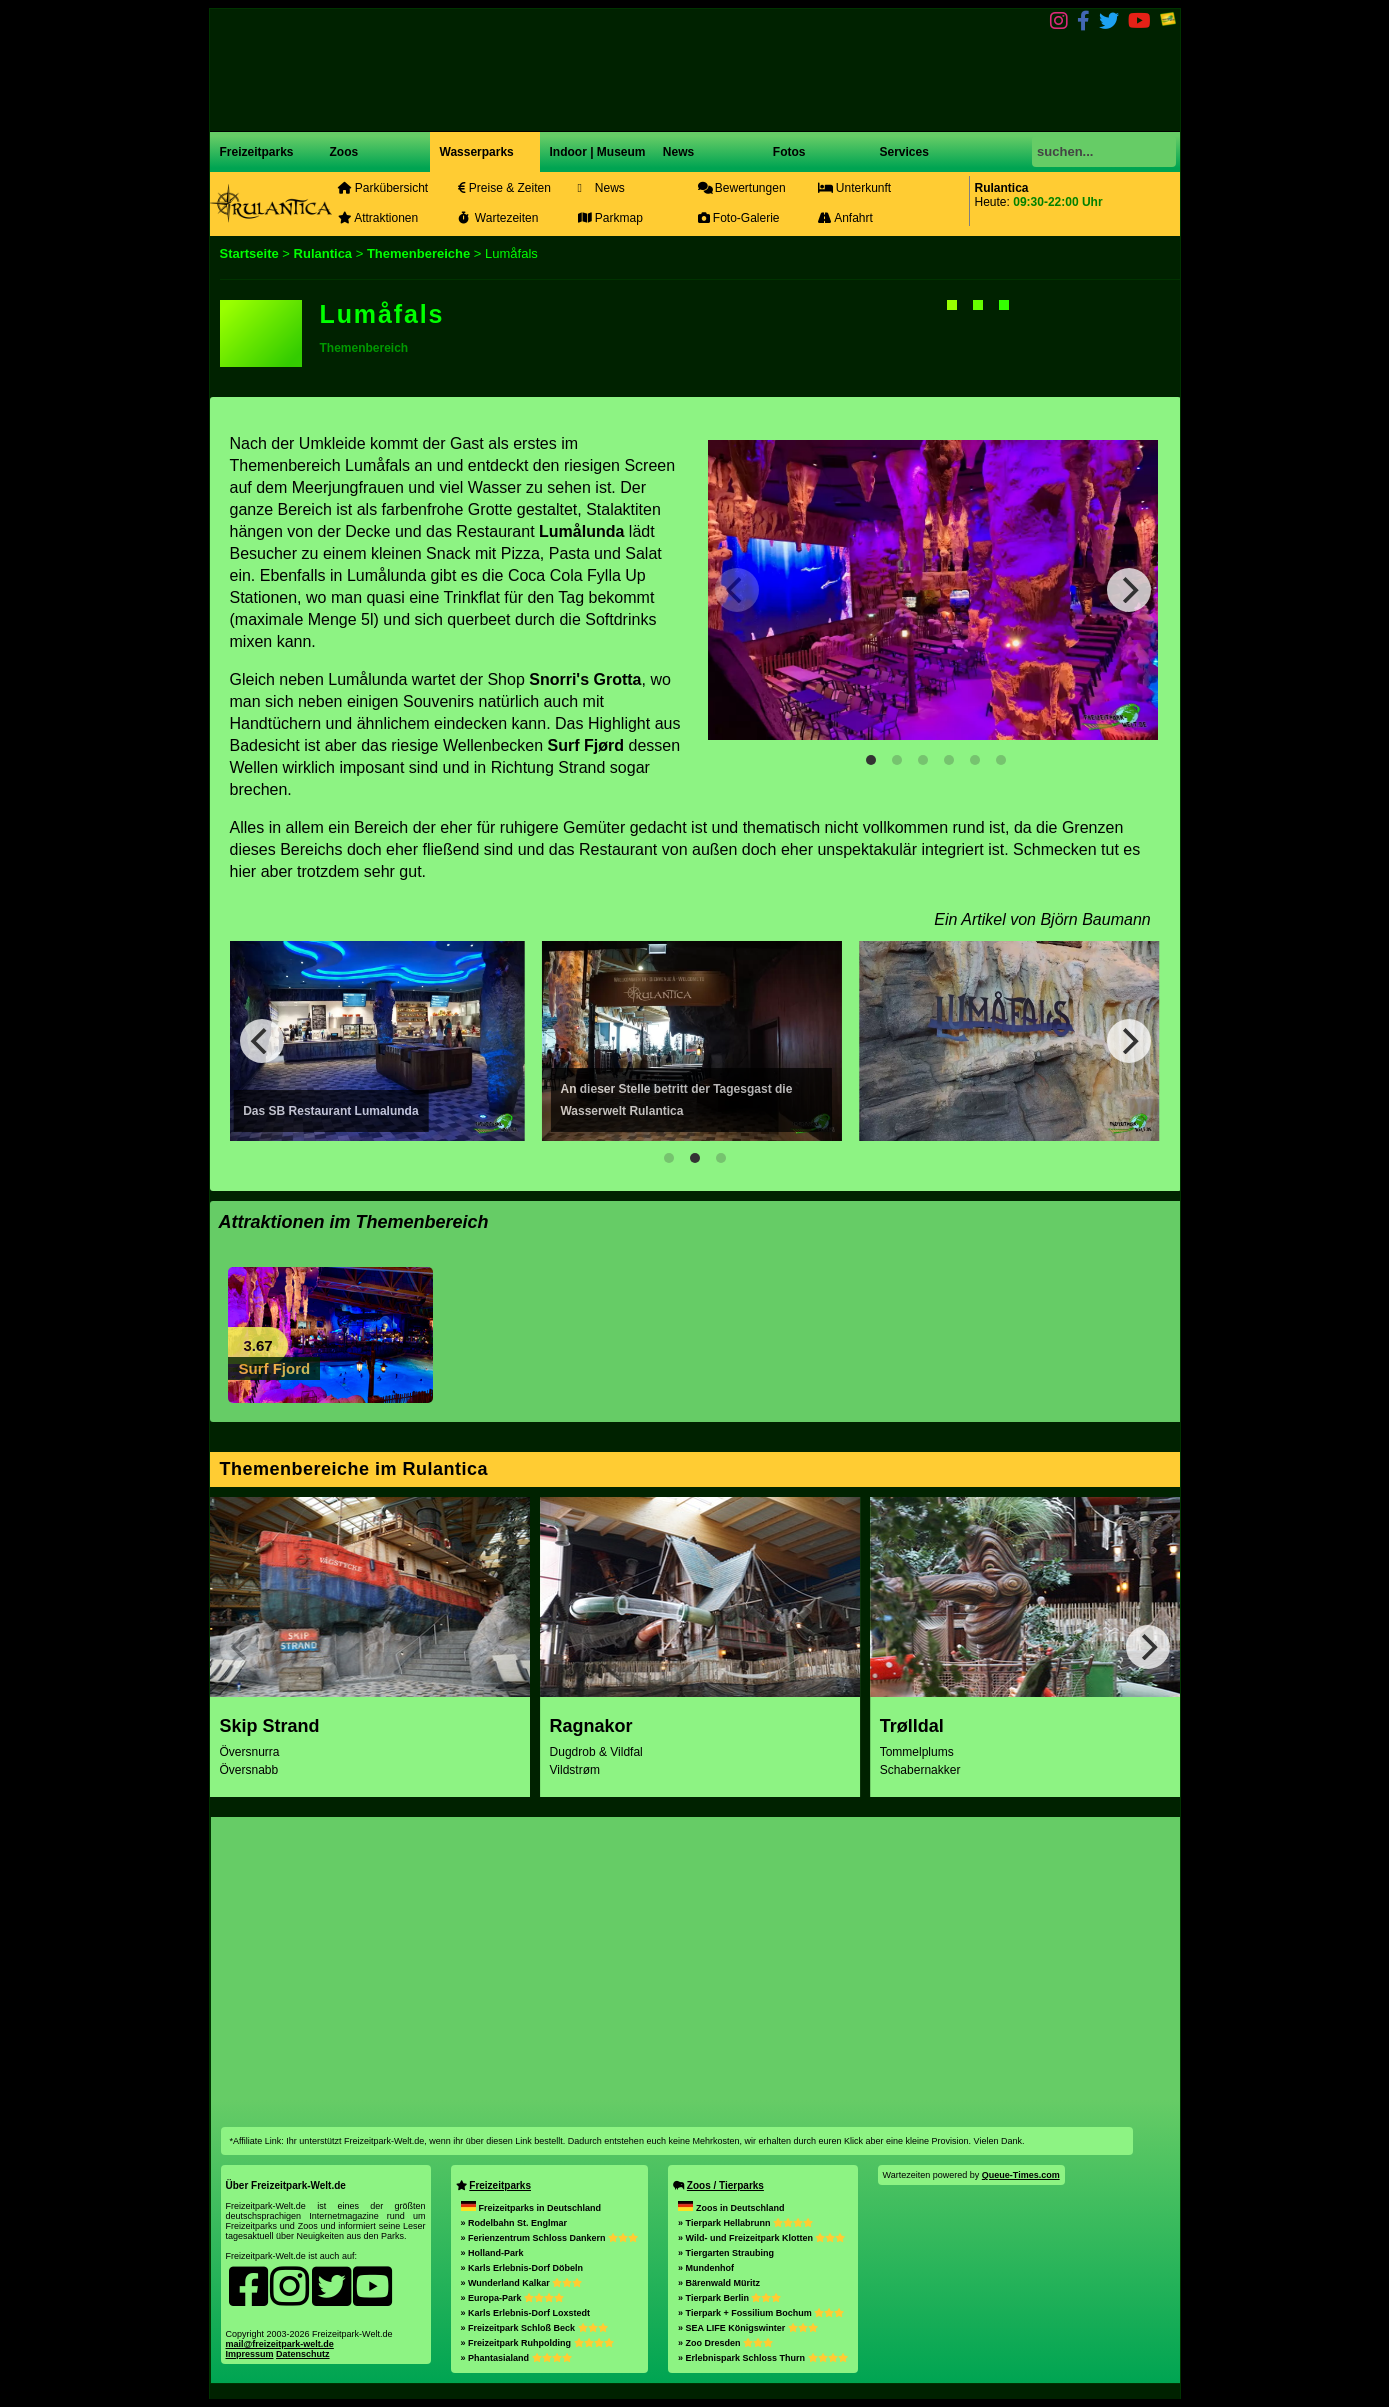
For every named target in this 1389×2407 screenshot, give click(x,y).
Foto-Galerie (739, 218)
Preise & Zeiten (504, 188)
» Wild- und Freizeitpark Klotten (761, 2238)
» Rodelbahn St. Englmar (514, 2223)
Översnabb (249, 1770)
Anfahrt (845, 218)
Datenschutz (303, 2354)
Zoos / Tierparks (725, 2185)
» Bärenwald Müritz (719, 2283)
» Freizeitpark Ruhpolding (537, 2343)
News (677, 152)
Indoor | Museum (598, 152)
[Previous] (262, 1041)
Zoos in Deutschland (731, 2208)
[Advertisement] (696, 1967)
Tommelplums (917, 1752)
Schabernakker (920, 1770)
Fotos (788, 152)
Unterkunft (855, 188)
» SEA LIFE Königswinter (748, 2328)
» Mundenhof (706, 2268)
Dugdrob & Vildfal (596, 1752)
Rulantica (323, 253)
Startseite (249, 253)
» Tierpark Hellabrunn (745, 2223)
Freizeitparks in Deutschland (531, 2208)
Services (904, 152)
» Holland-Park (492, 2253)
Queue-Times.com (1021, 2175)
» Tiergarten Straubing (726, 2253)
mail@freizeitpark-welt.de (280, 2344)
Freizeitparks (257, 152)
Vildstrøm (575, 1770)
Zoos (344, 152)
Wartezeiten (498, 218)
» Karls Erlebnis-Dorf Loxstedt (526, 2313)
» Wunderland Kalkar (522, 2283)
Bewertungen (742, 188)
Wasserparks (477, 152)
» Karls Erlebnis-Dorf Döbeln (522, 2268)
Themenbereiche (420, 253)
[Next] (1129, 590)
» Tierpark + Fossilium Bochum (761, 2313)
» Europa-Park (513, 2298)
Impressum (250, 2354)
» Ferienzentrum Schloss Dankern (550, 2238)
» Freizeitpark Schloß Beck (534, 2328)
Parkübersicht (383, 188)
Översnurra (250, 1752)
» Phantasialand (516, 2358)
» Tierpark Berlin (729, 2298)
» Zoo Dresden (725, 2343)
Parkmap (610, 218)
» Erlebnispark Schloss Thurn (763, 2358)
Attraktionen (378, 218)
